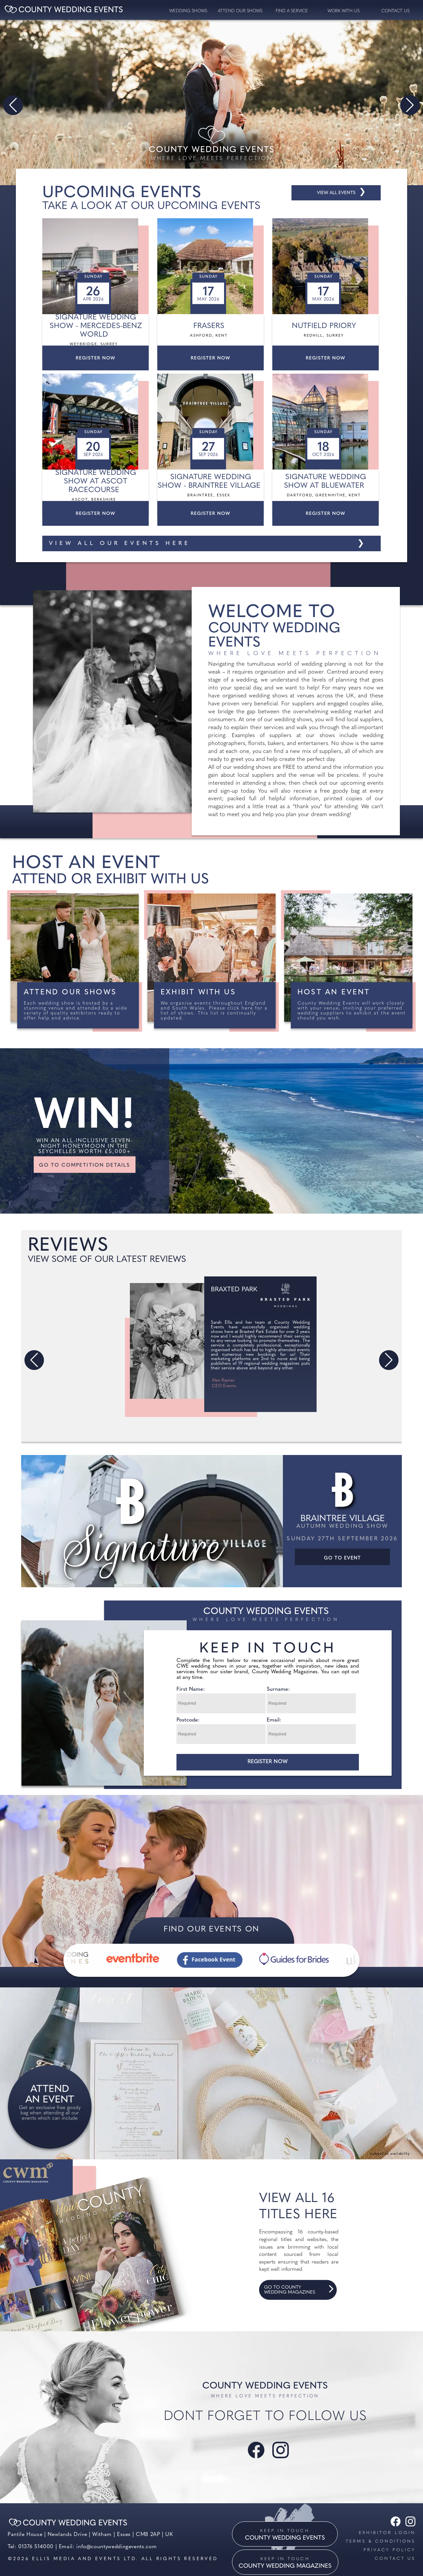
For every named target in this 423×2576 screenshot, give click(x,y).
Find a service (292, 11)
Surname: (278, 1689)
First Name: (190, 1689)
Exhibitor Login (387, 2533)
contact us (395, 11)
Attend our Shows (240, 11)
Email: (274, 1720)
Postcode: (188, 1720)
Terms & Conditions (380, 2541)
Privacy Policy (389, 2550)
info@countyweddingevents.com (116, 2547)
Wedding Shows (188, 11)
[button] (13, 105)
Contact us (395, 2558)
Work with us (343, 11)
